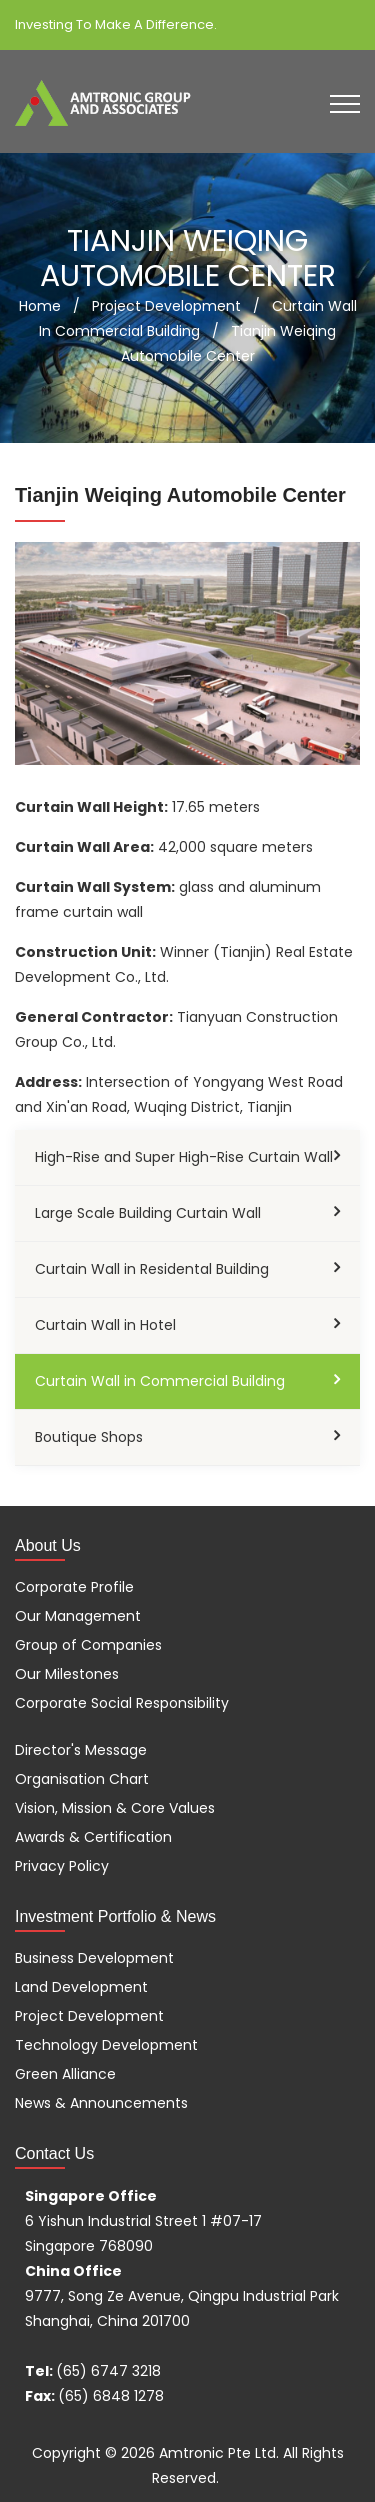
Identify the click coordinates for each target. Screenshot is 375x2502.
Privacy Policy (62, 1866)
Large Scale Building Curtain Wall (148, 1213)
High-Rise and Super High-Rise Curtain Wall (184, 1157)
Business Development (94, 1958)
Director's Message (81, 1750)
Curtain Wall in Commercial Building (160, 1381)
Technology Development (106, 2045)
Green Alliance (65, 2074)
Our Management (78, 1616)
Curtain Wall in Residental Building (152, 1269)
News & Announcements (101, 2103)
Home (40, 306)
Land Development (81, 1987)
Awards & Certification (93, 1837)
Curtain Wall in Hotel (105, 1325)
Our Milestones (67, 1674)
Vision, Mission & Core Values (115, 1808)
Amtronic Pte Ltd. (219, 2453)
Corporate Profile (74, 1587)
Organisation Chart (82, 1779)
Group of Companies (88, 1645)
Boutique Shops (89, 1437)
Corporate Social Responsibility (122, 1703)
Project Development (89, 2016)
